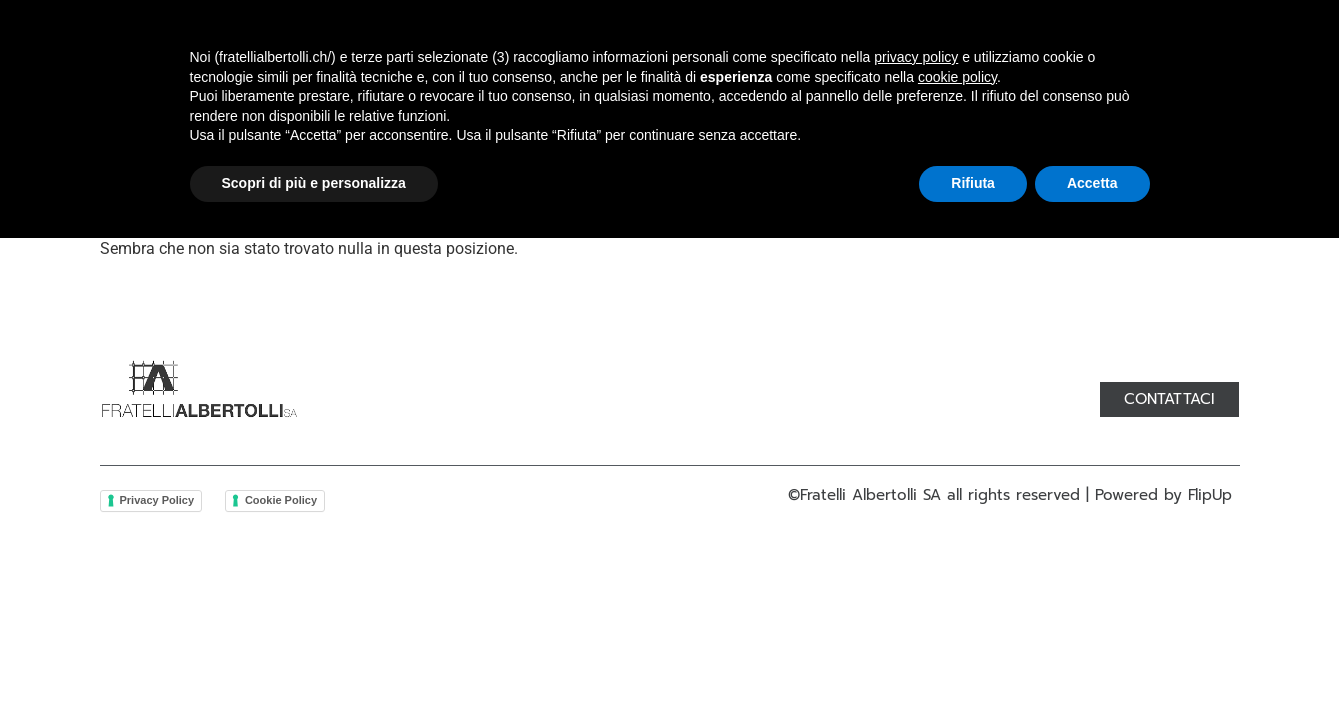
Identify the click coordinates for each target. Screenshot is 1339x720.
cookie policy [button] (957, 559)
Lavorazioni (649, 107)
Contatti (871, 107)
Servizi (767, 107)
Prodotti (521, 107)
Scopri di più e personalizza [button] (314, 665)
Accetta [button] (1092, 665)
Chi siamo (403, 107)
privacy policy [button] (916, 539)
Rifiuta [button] (973, 665)
